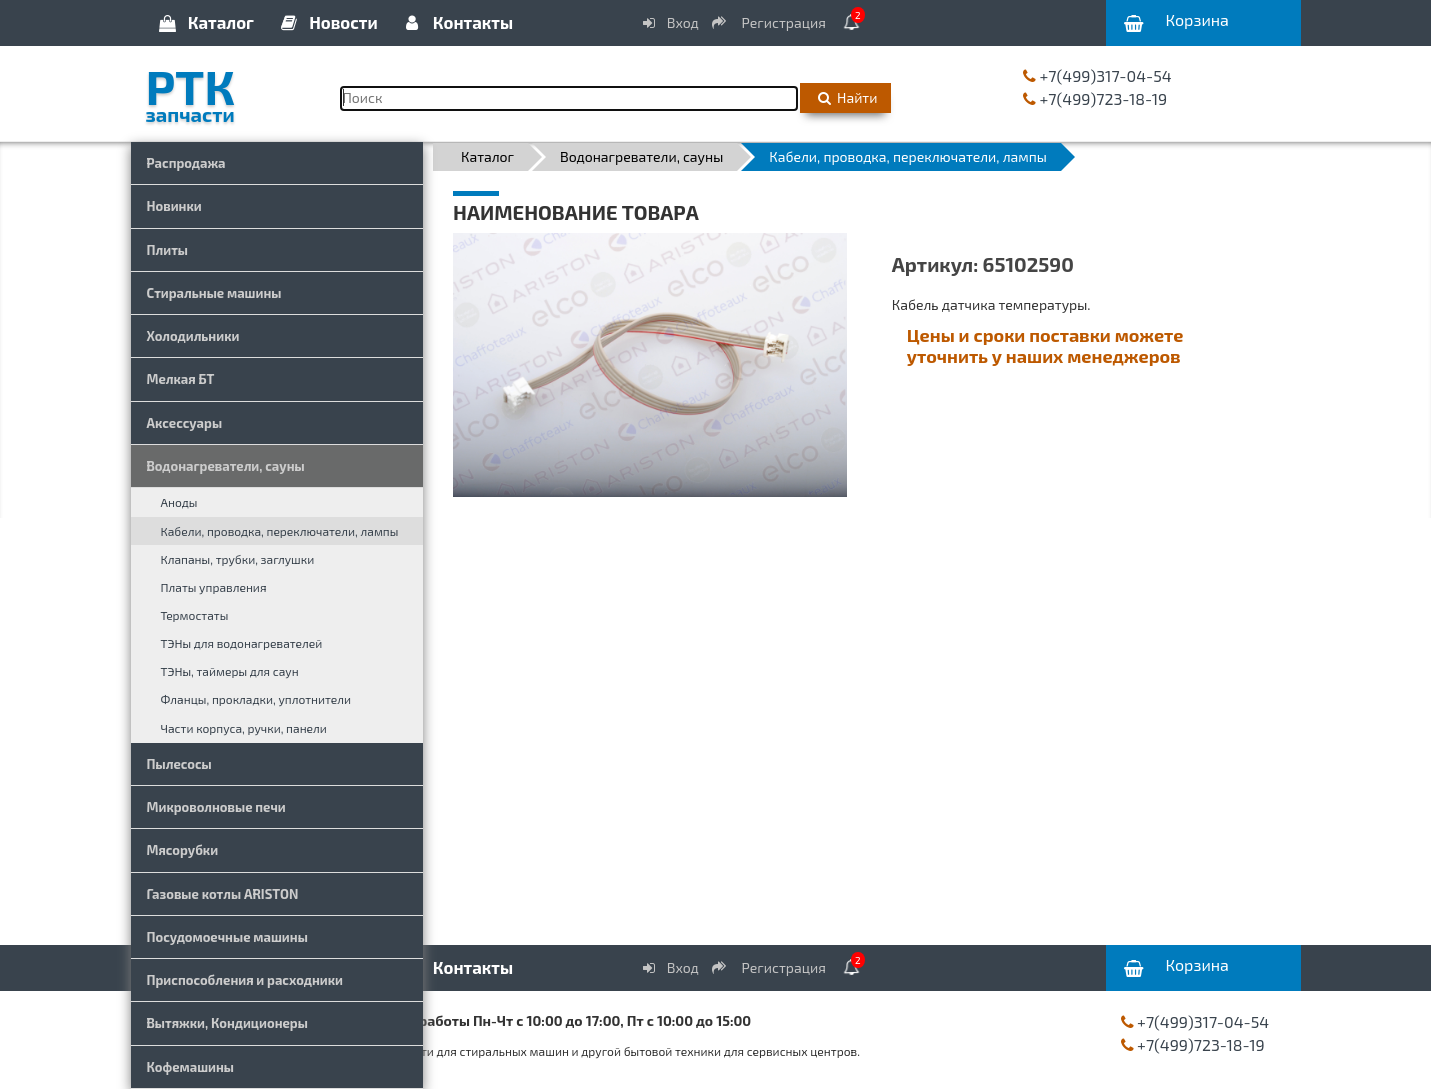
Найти (845, 97)
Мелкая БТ (181, 379)
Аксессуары (185, 423)
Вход (669, 22)
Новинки (174, 206)
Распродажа (186, 163)
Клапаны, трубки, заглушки (238, 559)
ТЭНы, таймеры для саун (230, 671)
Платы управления (214, 587)
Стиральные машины (214, 293)
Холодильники (193, 336)
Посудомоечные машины (227, 937)
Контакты (457, 22)
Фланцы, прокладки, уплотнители (256, 699)
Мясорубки (183, 850)
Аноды (179, 502)
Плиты (168, 250)
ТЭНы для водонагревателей (242, 643)
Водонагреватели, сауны (226, 466)
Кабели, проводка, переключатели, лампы (280, 531)
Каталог (205, 22)
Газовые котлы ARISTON (223, 894)
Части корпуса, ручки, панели (244, 728)
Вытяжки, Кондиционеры (227, 1023)
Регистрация (770, 22)
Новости (327, 22)
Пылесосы (179, 764)
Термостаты (195, 615)
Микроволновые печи (216, 807)
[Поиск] (569, 98)
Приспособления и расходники (245, 980)
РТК (228, 89)
